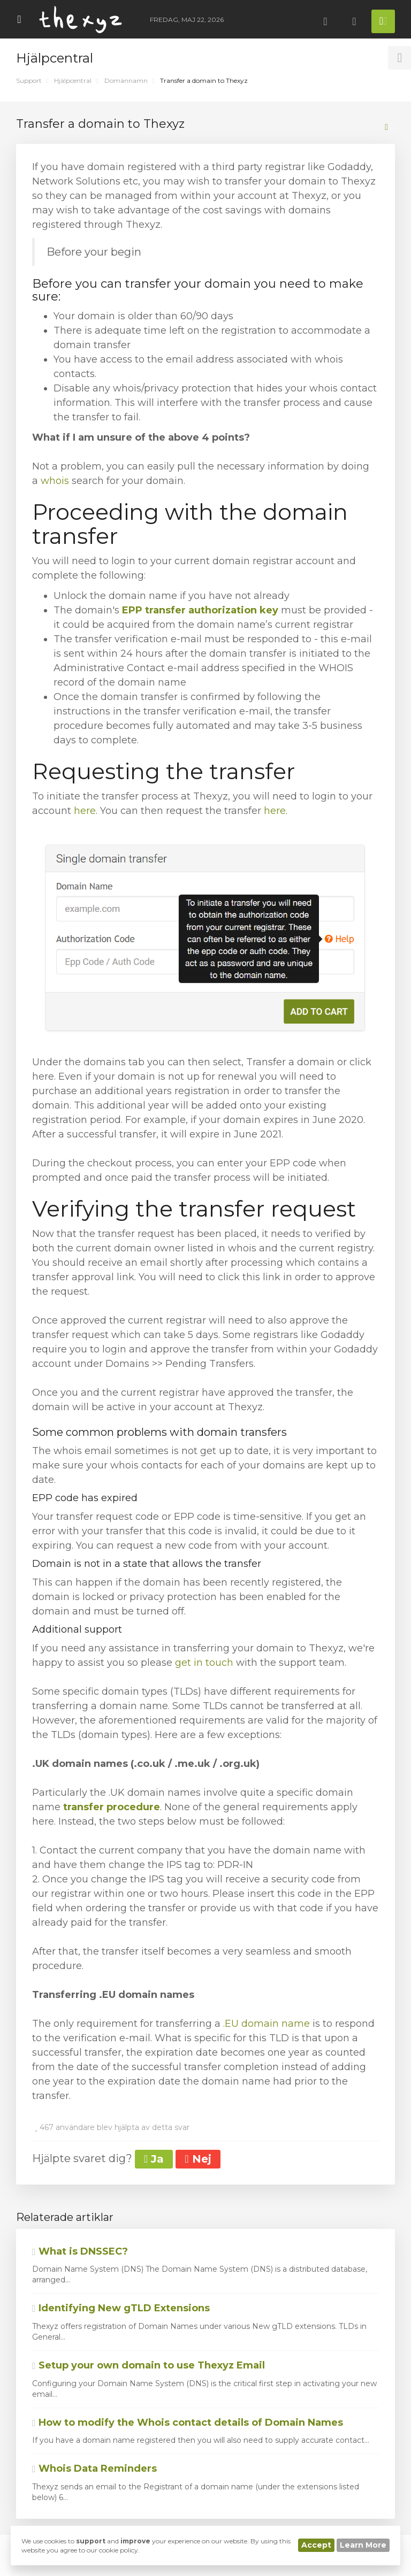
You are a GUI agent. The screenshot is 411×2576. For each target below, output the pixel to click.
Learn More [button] (363, 2545)
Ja (154, 2158)
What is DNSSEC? (80, 2251)
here (85, 811)
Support (29, 80)
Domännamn (126, 80)
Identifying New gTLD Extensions (121, 2308)
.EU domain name (266, 2023)
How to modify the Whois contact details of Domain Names (187, 2422)
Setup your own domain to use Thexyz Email (148, 2365)
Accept (316, 2545)
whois (56, 481)
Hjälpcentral (73, 80)
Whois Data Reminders (94, 2468)
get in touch (204, 1662)
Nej (198, 2158)
